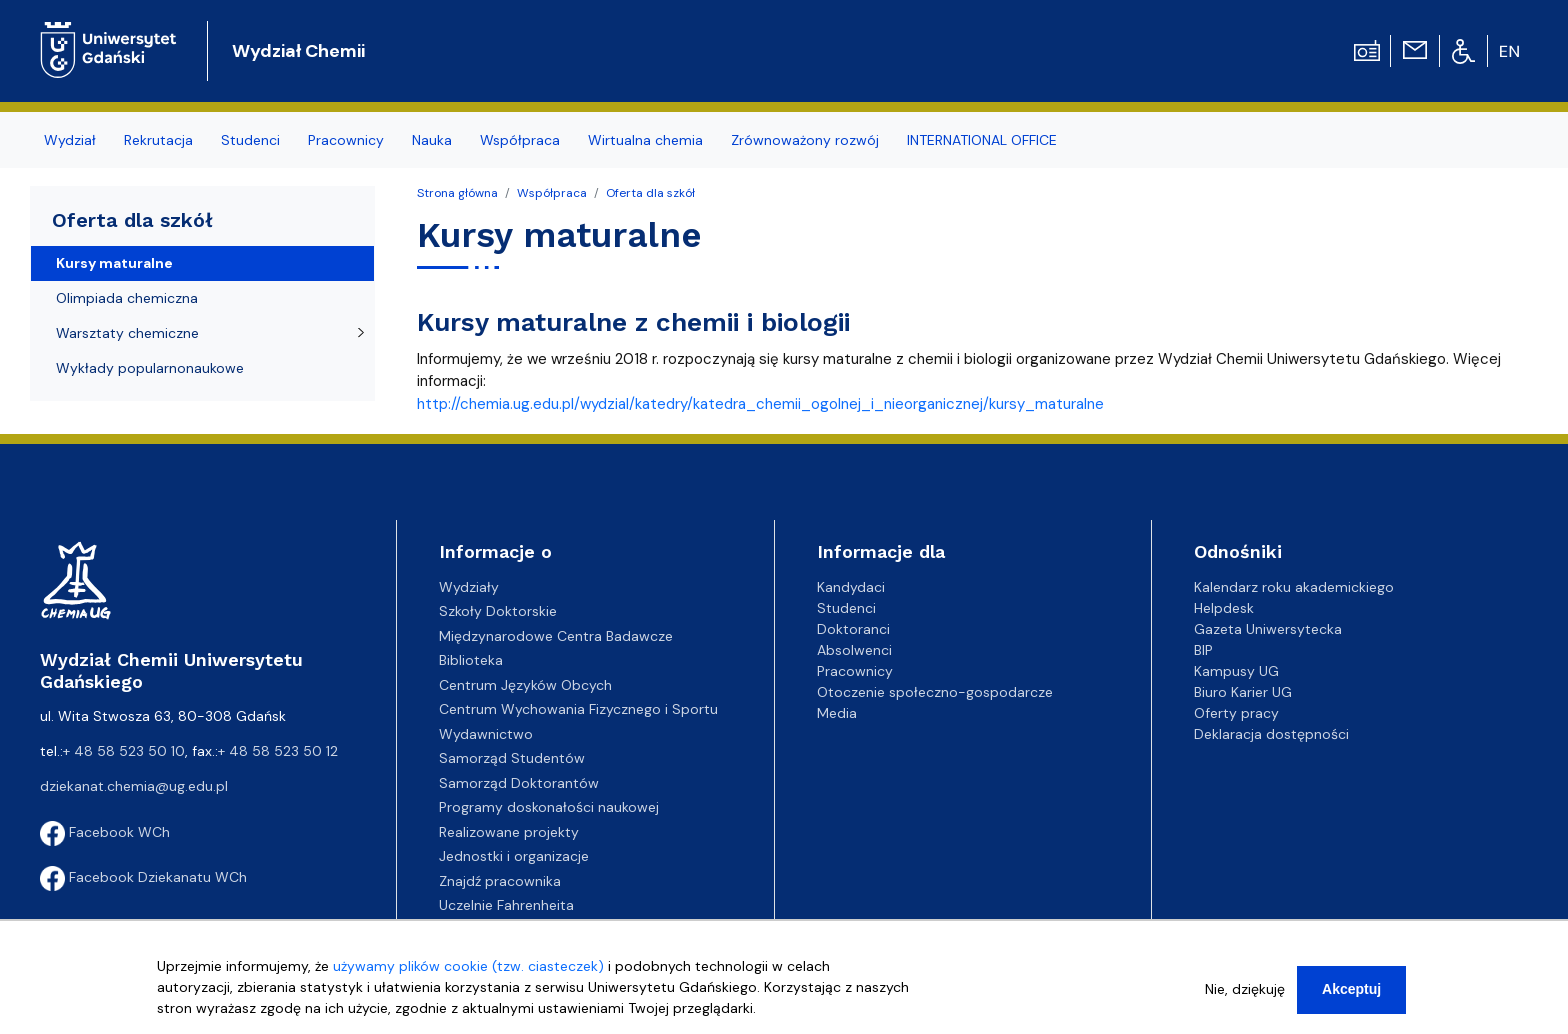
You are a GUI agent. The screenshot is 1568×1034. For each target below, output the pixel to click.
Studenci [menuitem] (250, 140)
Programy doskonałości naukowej (549, 807)
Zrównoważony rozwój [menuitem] (805, 140)
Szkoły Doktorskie (498, 611)
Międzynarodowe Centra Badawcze (556, 636)
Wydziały (469, 587)
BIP (1203, 650)
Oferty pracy (1236, 713)
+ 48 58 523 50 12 (278, 751)
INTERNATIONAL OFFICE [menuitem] (982, 140)
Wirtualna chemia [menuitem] (645, 140)
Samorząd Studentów (512, 758)
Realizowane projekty (509, 832)
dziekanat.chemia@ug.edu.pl (134, 786)
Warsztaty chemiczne (127, 333)
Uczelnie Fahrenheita (506, 905)
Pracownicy (855, 671)
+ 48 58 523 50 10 (124, 751)
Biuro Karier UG (1243, 692)
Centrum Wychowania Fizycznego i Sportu (578, 709)
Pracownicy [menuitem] (346, 140)
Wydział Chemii (298, 51)
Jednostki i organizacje (514, 856)
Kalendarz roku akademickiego (1294, 587)
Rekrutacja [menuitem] (158, 140)
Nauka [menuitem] (432, 140)
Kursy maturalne (114, 263)
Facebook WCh (105, 832)
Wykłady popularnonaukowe (150, 368)
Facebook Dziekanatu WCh (143, 877)
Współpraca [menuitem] (520, 140)
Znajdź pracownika (500, 881)
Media (837, 713)
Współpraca (552, 193)
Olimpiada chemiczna (127, 298)
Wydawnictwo (486, 734)
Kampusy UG (1236, 671)
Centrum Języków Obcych (525, 685)
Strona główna (457, 193)
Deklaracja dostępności (1271, 734)
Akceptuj (1351, 998)
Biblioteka (471, 660)
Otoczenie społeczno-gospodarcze (935, 692)
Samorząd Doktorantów (519, 783)
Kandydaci (851, 587)
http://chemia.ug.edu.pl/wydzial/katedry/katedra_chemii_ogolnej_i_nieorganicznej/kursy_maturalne (760, 404)
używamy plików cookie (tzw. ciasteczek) (468, 975)
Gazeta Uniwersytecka (1268, 629)
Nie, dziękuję (1245, 998)
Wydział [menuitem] (70, 140)
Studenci (846, 608)
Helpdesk (1224, 608)
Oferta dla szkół (650, 193)
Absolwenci (854, 650)
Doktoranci (853, 629)
